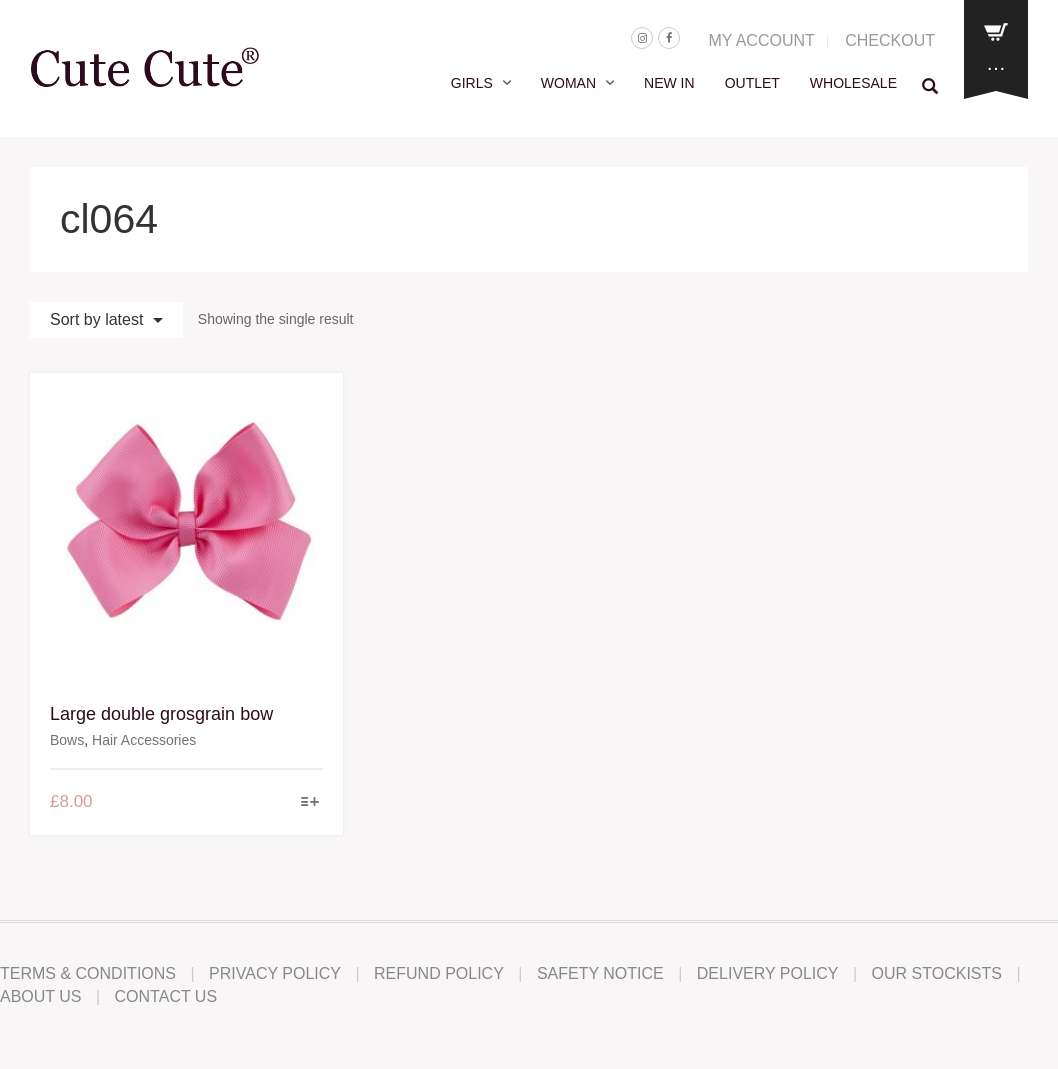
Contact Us (166, 996)
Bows (67, 740)
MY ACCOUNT (761, 40)
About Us (41, 996)
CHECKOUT (890, 40)
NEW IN (669, 83)
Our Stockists (937, 973)
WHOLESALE (853, 83)
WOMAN (568, 83)
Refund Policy (439, 973)
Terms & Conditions (88, 973)
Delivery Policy (768, 973)
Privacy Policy (275, 973)
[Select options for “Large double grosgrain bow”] (309, 803)
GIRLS (472, 83)
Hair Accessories (144, 740)
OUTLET (752, 83)
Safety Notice (600, 973)
